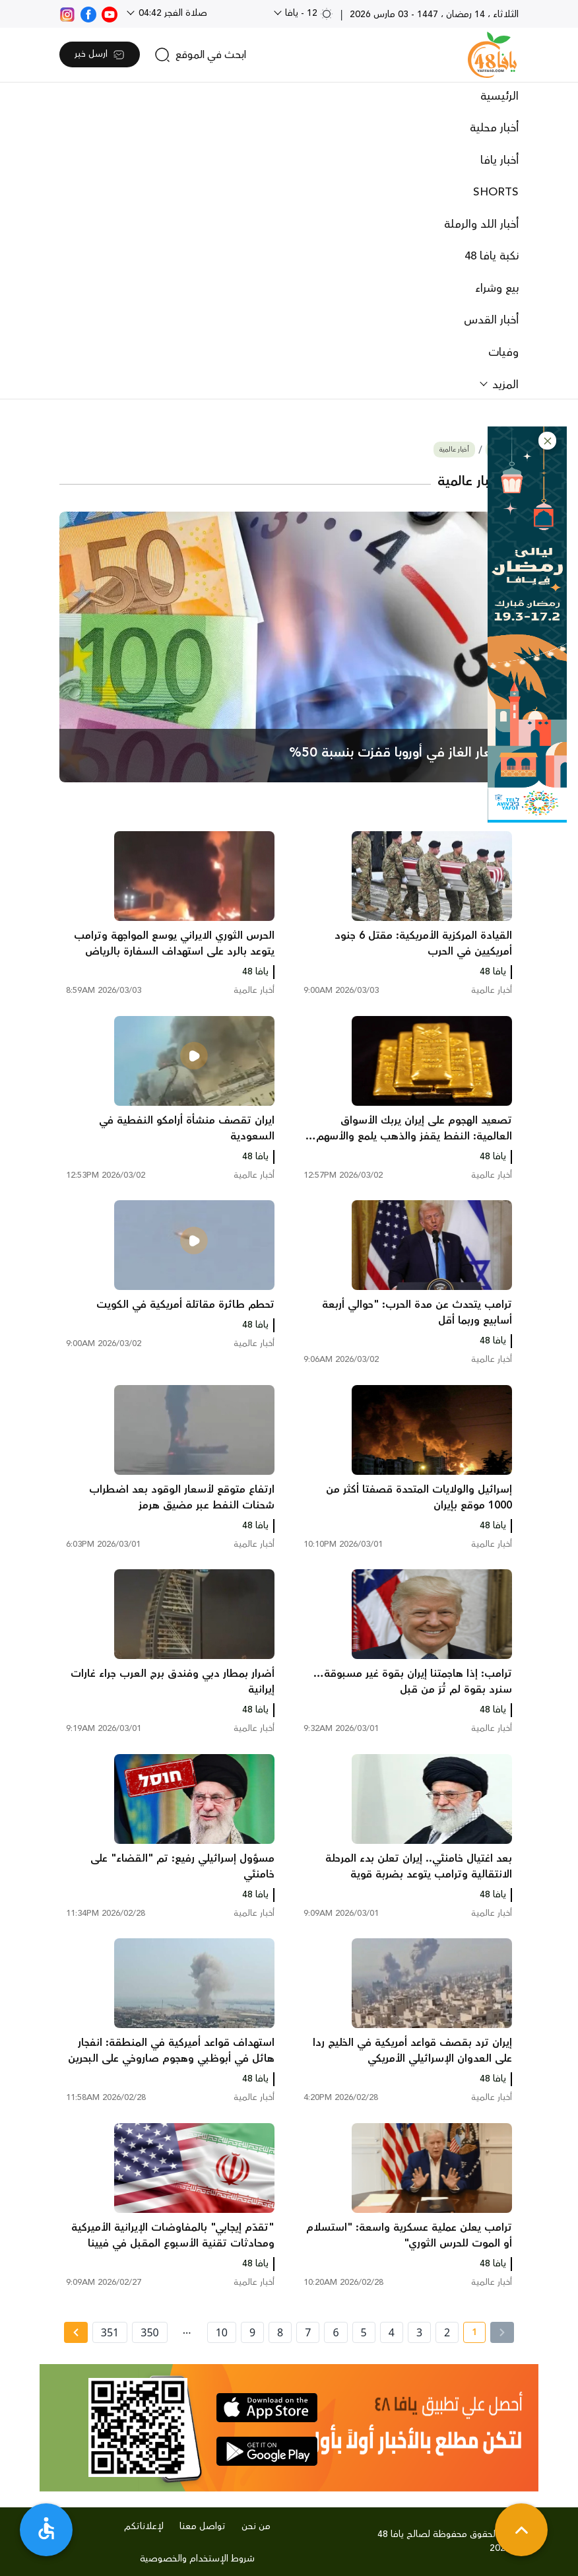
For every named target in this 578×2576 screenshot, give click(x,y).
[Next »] (75, 2332)
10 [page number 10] (222, 2332)
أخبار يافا (499, 160)
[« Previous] (502, 2332)
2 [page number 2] (447, 2332)
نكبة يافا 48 (492, 256)
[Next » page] (76, 2332)
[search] (200, 54)
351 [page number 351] (110, 2332)
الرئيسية (499, 96)
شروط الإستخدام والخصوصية (197, 2559)
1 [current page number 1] (470, 2334)
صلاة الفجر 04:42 (171, 13)
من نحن (256, 2526)
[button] (547, 441)
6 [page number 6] (335, 2332)
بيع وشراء (497, 288)
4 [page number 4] (392, 2332)
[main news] (289, 647)
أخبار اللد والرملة (481, 224)
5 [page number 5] (364, 2332)
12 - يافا (307, 13)
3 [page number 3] (419, 2332)
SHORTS (496, 192)
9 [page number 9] (252, 2332)
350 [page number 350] (149, 2332)
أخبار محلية (494, 128)
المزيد (504, 384)
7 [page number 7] (308, 2332)
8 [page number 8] (280, 2332)
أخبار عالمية (454, 450)
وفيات (503, 352)
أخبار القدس (491, 320)
